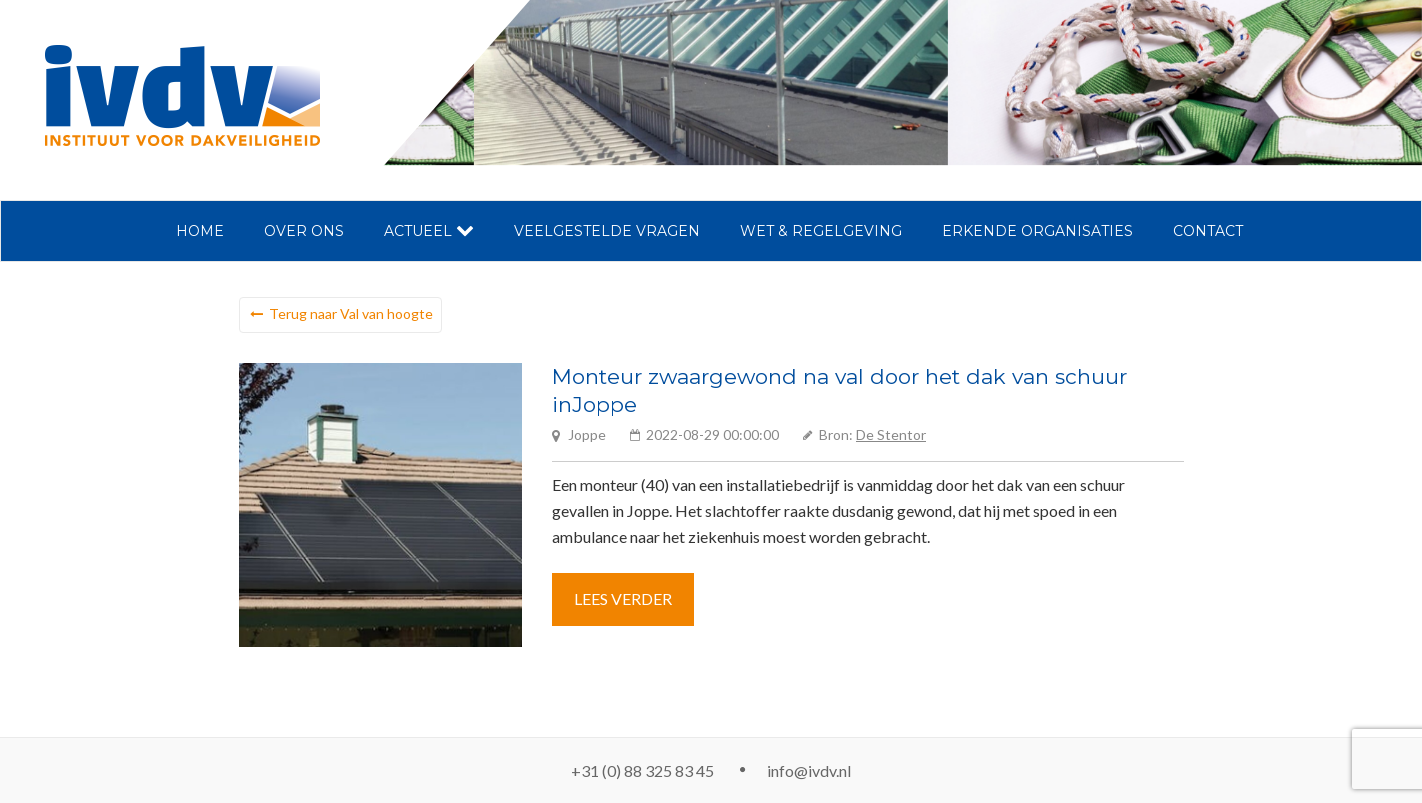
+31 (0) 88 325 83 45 (642, 770)
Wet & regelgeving (821, 231)
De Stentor (891, 434)
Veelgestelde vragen (607, 231)
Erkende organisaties (1037, 231)
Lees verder (623, 598)
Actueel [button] (429, 230)
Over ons (304, 231)
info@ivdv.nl (809, 770)
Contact (1208, 231)
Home (200, 231)
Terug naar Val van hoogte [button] (351, 313)
